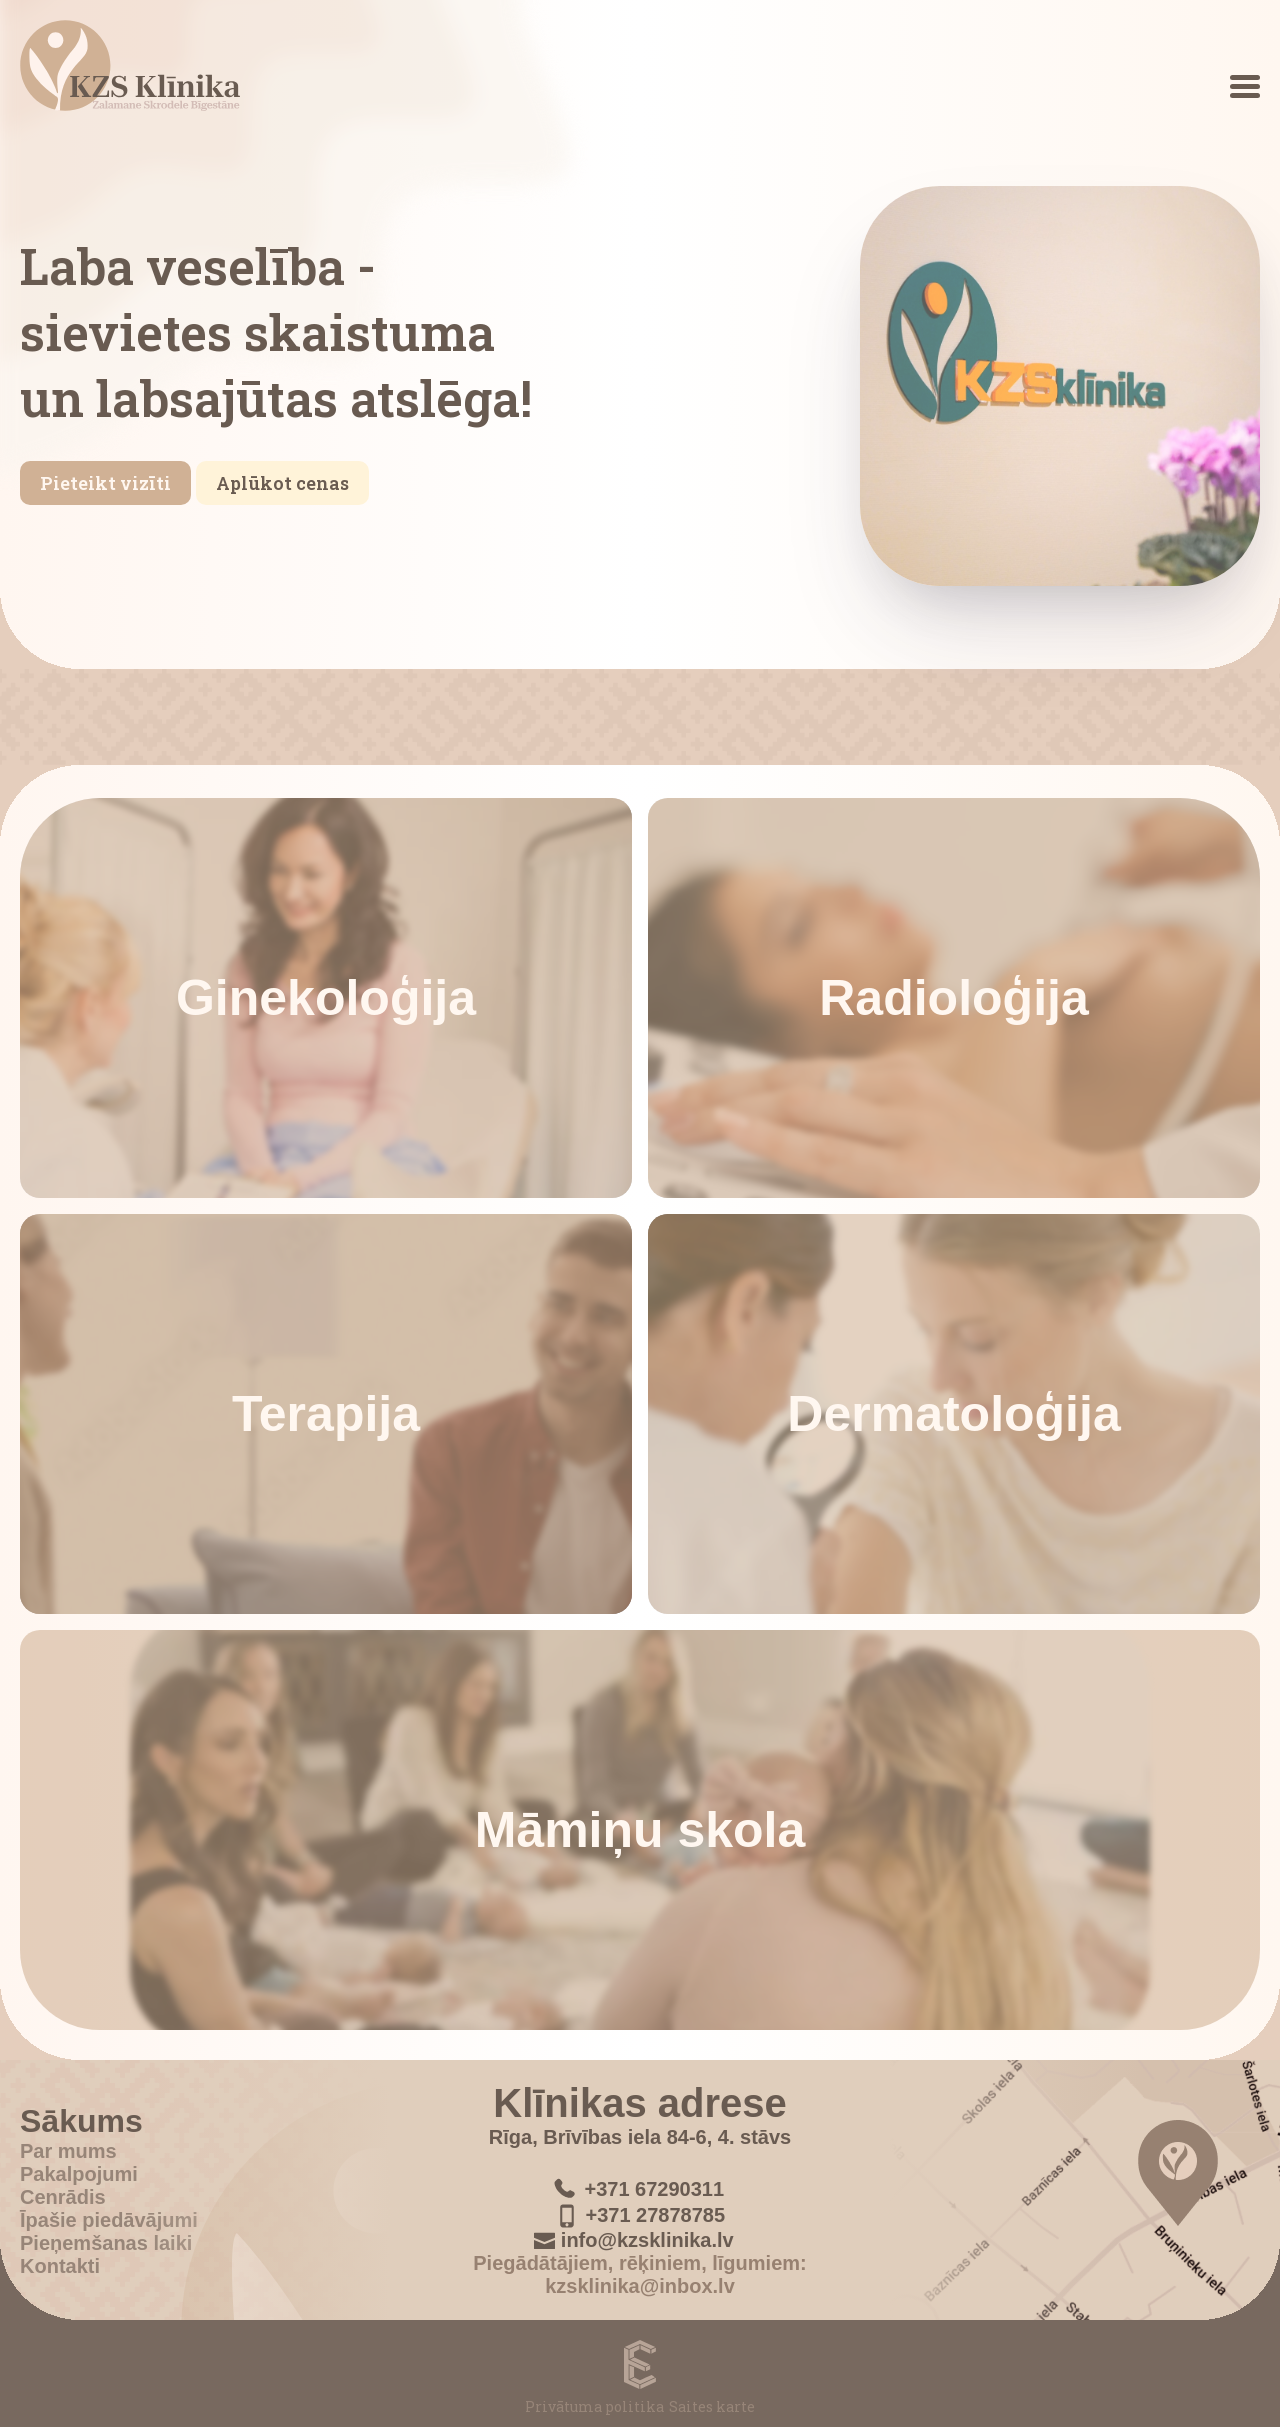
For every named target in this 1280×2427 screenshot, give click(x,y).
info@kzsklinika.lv (647, 2241)
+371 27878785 (655, 2216)
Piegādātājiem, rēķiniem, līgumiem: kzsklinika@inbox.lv (639, 2275)
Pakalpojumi (79, 2174)
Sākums (81, 2121)
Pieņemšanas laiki (106, 2243)
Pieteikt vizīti (105, 483)
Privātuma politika (594, 2406)
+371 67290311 (654, 2189)
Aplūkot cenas (282, 483)
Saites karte (712, 2406)
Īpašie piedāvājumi (109, 2220)
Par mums (68, 2151)
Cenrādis (63, 2197)
